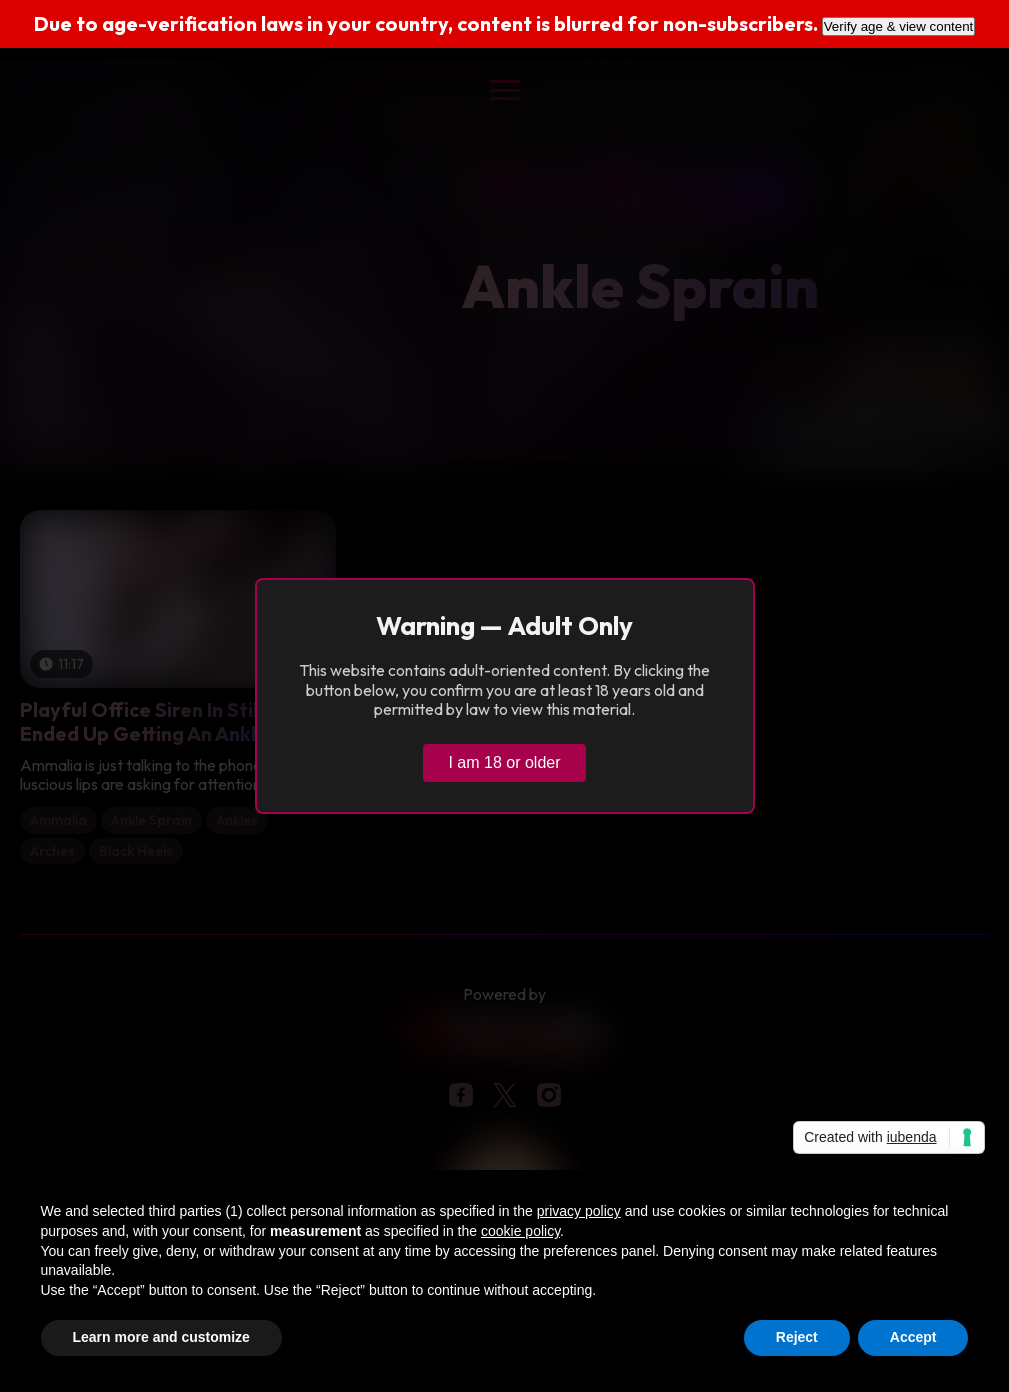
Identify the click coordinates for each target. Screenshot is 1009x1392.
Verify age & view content (899, 26)
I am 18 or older (504, 762)
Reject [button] (797, 1337)
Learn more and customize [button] (161, 1337)
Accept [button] (913, 1337)
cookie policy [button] (520, 1231)
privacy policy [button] (579, 1211)
